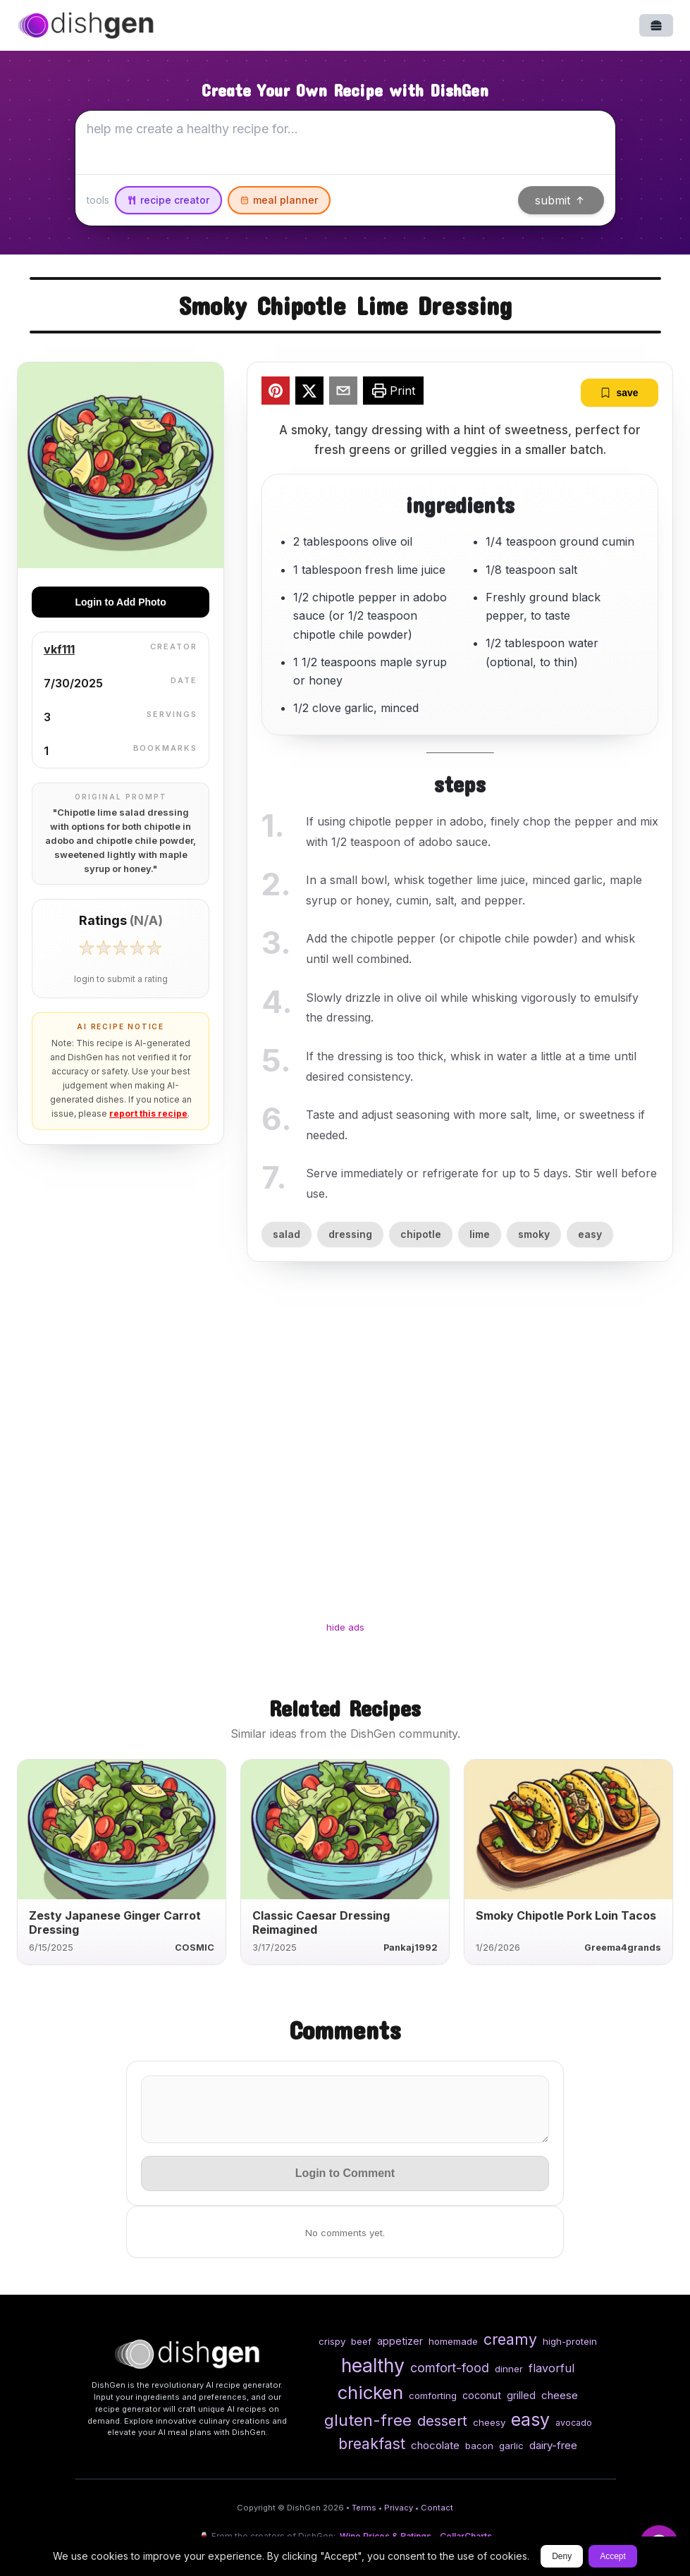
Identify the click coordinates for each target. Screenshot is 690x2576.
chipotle (420, 1234)
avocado (573, 2422)
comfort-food (449, 2367)
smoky (534, 1234)
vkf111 (59, 649)
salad (286, 1234)
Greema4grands (622, 1947)
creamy (510, 2339)
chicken (370, 2392)
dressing (350, 1234)
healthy (373, 2365)
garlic (511, 2445)
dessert (442, 2420)
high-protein (570, 2341)
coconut (481, 2395)
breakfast (371, 2443)
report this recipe (148, 1113)
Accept (613, 2556)
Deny (562, 2556)
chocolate (435, 2445)
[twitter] (309, 392)
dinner (509, 2368)
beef (361, 2341)
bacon (479, 2445)
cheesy (489, 2422)
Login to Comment (345, 2173)
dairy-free (553, 2445)
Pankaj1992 (410, 1947)
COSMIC (194, 1947)
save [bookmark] (619, 392)
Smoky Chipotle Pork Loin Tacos (566, 1915)
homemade (453, 2341)
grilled (521, 2395)
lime (479, 1234)
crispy (332, 2341)
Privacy (398, 2508)
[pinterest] (275, 392)
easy (590, 1234)
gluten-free (368, 2419)
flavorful (551, 2368)
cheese (559, 2395)
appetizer (400, 2341)
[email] (343, 392)
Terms (364, 2508)
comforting (433, 2395)
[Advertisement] (345, 1454)
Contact (437, 2508)
